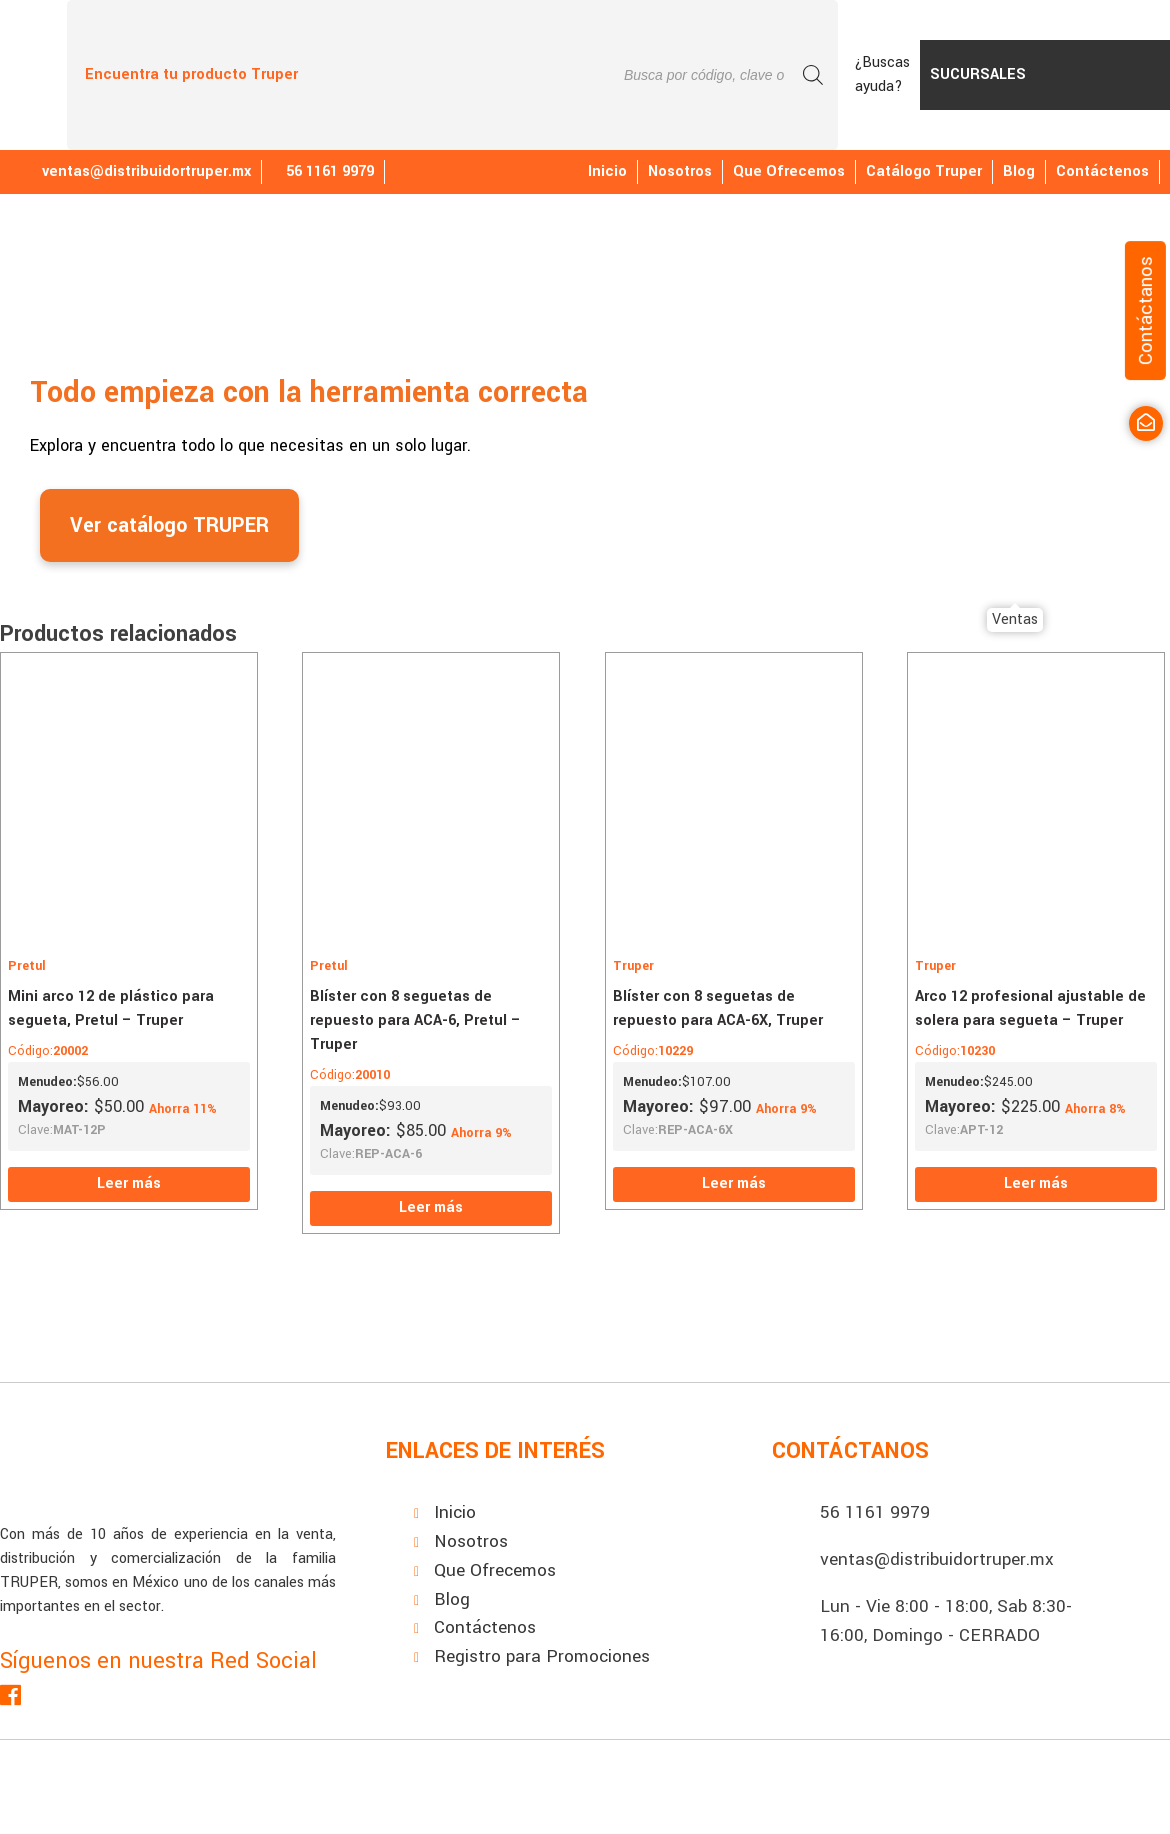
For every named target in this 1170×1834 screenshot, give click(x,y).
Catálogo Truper (924, 171)
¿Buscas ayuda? (882, 74)
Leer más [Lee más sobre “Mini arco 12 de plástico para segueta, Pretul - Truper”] (129, 1183)
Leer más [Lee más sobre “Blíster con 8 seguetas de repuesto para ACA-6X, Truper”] (734, 1183)
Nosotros (680, 171)
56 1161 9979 (875, 1512)
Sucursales (978, 74)
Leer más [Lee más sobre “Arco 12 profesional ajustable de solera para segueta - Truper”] (1036, 1183)
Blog (1019, 171)
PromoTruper (1103, 74)
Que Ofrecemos (789, 171)
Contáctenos (1102, 171)
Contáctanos (1145, 310)
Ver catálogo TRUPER (169, 525)
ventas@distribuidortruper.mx (135, 171)
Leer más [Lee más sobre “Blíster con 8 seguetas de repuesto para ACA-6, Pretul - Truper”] (431, 1207)
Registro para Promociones (542, 1656)
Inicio (607, 171)
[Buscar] (813, 75)
